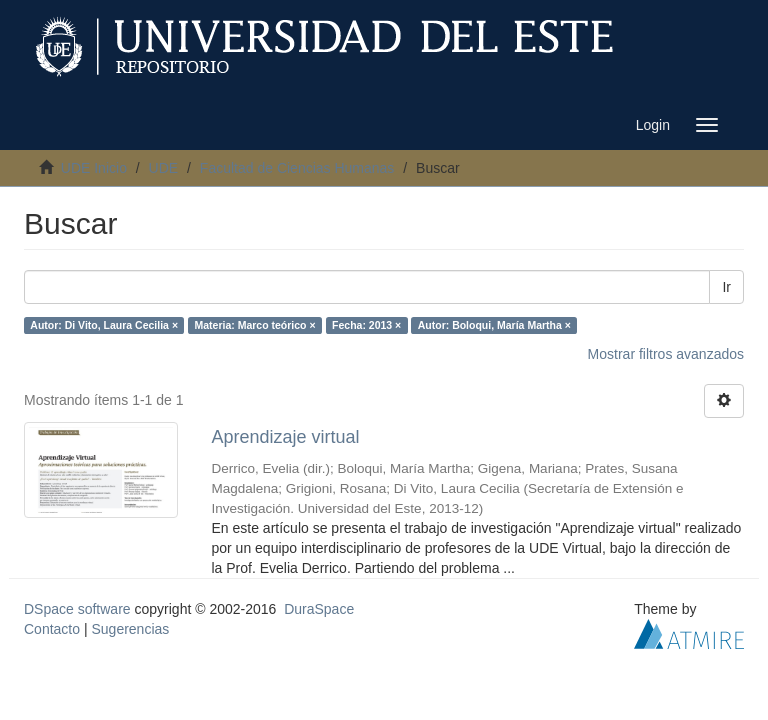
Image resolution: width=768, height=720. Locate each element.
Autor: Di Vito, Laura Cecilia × (104, 325)
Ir (726, 287)
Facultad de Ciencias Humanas (297, 168)
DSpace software (77, 609)
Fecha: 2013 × (366, 325)
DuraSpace (319, 609)
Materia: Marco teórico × (255, 325)
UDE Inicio (94, 168)
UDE (164, 168)
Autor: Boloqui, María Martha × (494, 325)
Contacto (52, 629)
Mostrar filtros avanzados (666, 354)
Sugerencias (130, 629)
